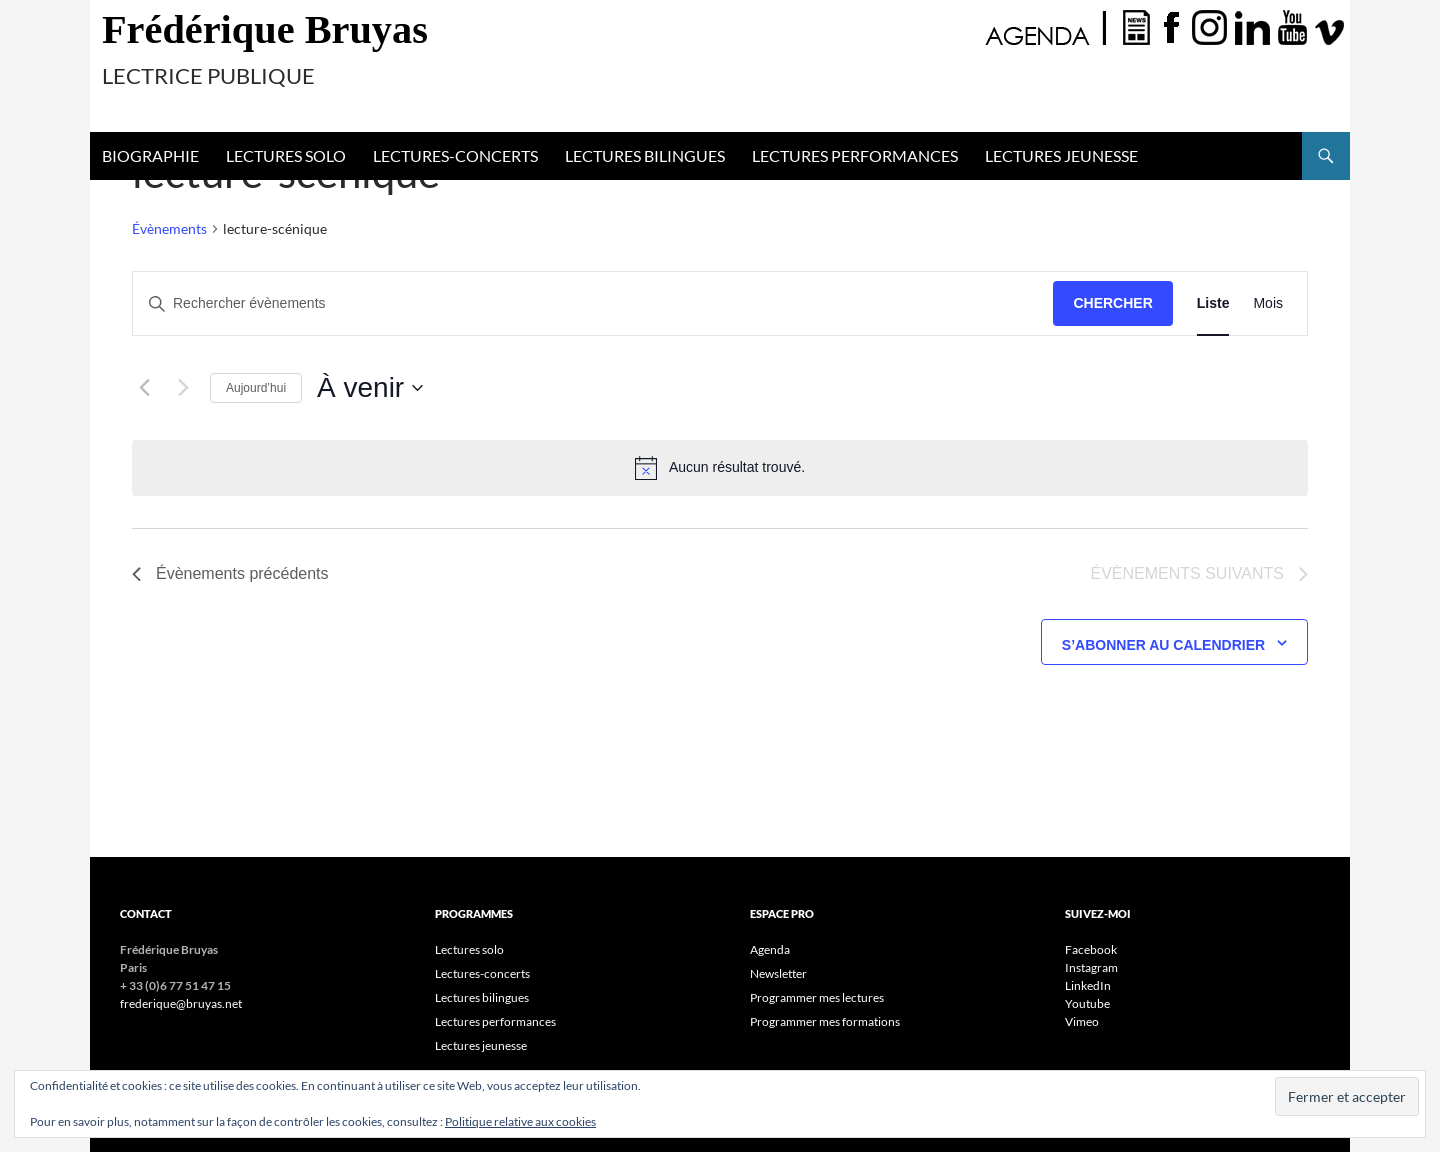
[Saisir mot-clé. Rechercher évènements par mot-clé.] (593, 303)
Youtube (1087, 1003)
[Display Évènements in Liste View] (1213, 303)
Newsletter (778, 973)
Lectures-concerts (455, 155)
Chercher (1112, 303)
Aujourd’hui (256, 388)
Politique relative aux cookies (520, 1121)
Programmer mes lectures (817, 997)
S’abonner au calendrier (1163, 645)
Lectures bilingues (645, 155)
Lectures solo (286, 155)
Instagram (1091, 967)
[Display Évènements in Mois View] (1268, 303)
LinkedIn (1088, 985)
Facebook (1091, 949)
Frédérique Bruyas (265, 29)
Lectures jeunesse (1061, 155)
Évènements (169, 228)
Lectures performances (855, 155)
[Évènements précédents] (144, 388)
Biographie (150, 155)
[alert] (720, 468)
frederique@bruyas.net (181, 1003)
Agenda (770, 949)
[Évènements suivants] (183, 388)
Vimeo (1082, 1021)
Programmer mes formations (825, 1021)
